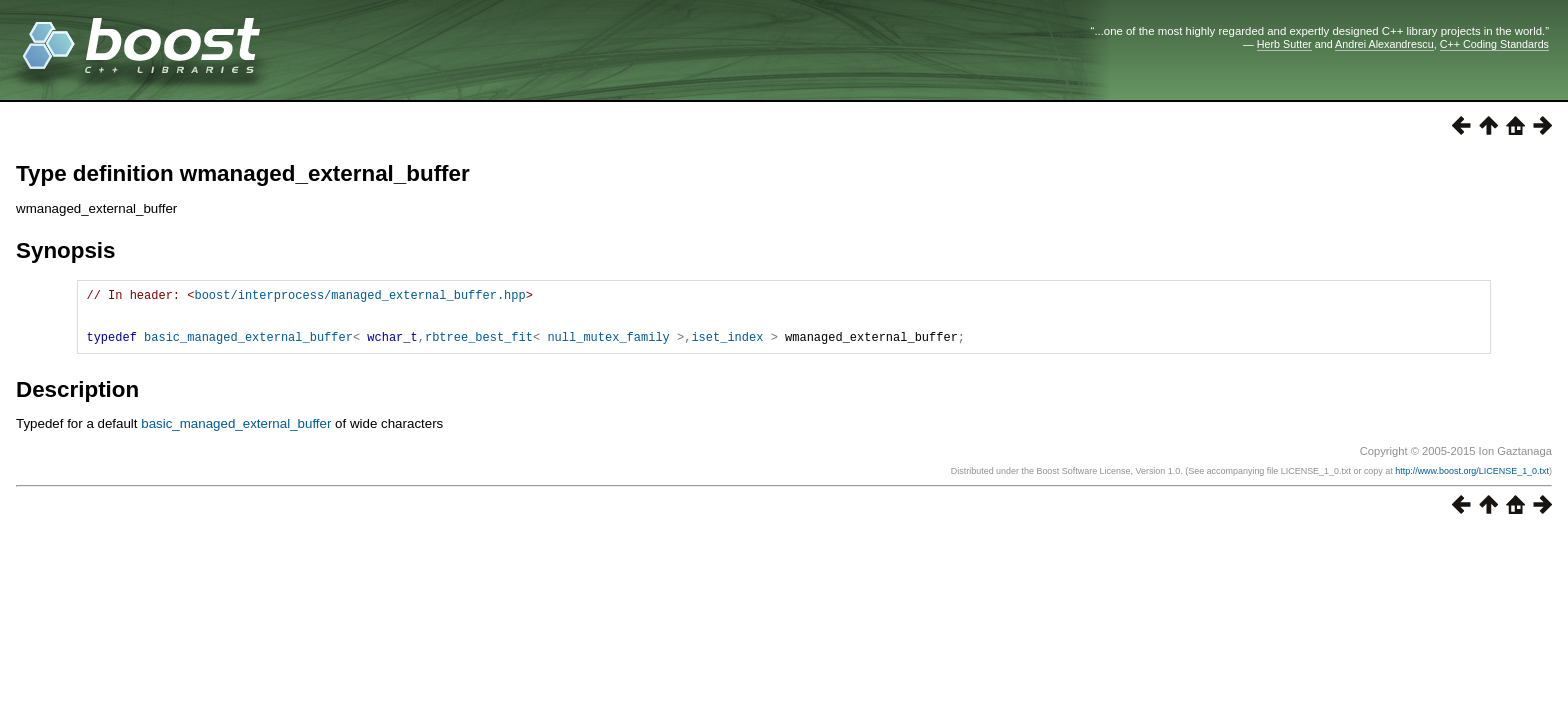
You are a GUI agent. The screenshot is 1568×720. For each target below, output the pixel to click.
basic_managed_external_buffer (248, 348)
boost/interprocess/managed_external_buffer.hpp (359, 297)
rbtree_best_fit (479, 348)
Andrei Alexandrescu (1384, 44)
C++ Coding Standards (1494, 44)
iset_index (727, 348)
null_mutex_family (608, 348)
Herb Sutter (1284, 44)
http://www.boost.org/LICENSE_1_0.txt (1472, 483)
